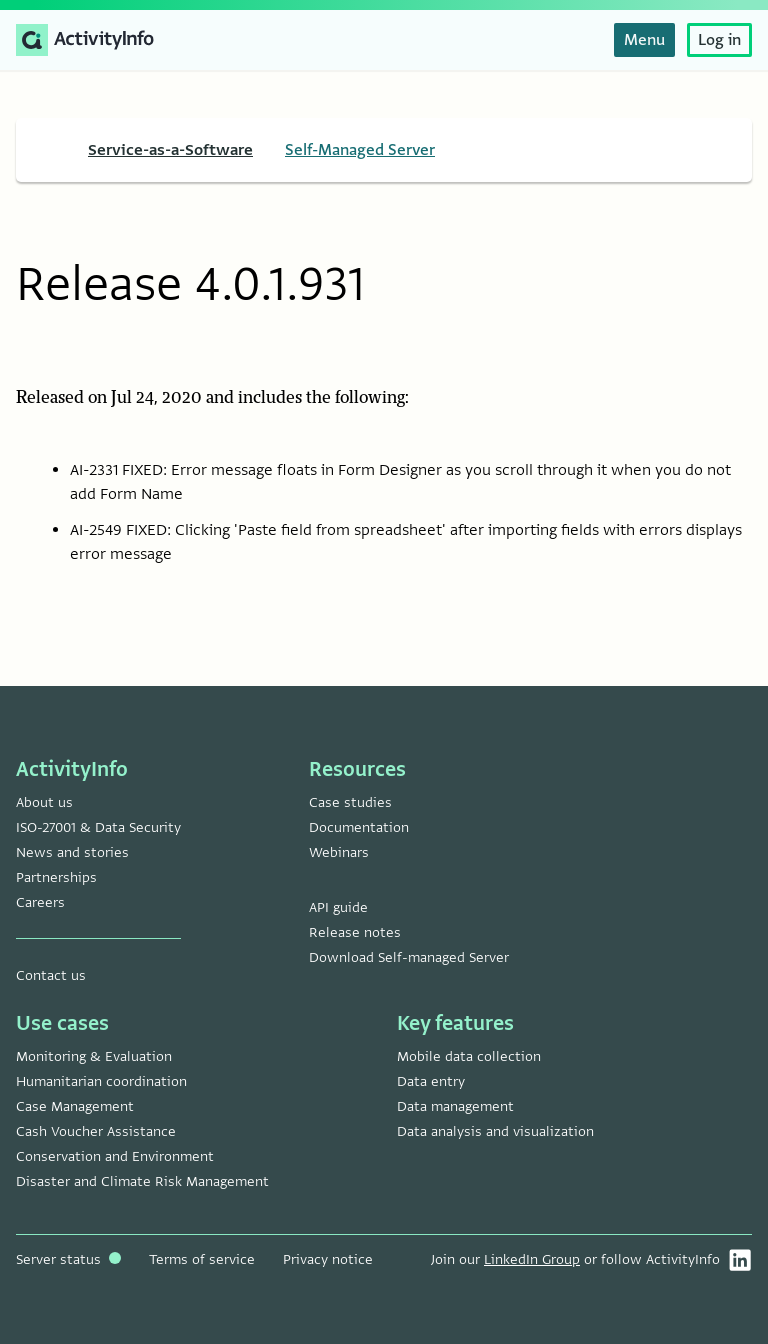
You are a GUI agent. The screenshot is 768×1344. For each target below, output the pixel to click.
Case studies (350, 802)
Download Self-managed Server (409, 957)
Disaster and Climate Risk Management (142, 1181)
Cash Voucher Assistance (96, 1131)
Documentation (359, 827)
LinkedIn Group (532, 1259)
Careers (40, 902)
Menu (644, 40)
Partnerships (56, 877)
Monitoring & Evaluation (94, 1056)
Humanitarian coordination (101, 1081)
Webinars (339, 852)
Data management (455, 1106)
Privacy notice (328, 1259)
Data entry (431, 1081)
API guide (338, 907)
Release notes (355, 932)
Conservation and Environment (115, 1156)
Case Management (75, 1106)
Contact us (51, 975)
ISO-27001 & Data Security (98, 827)
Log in (719, 40)
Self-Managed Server (360, 150)
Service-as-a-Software (170, 150)
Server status (68, 1259)
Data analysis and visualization (495, 1131)
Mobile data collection (469, 1056)
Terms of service (202, 1259)
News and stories (72, 852)
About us (44, 802)
